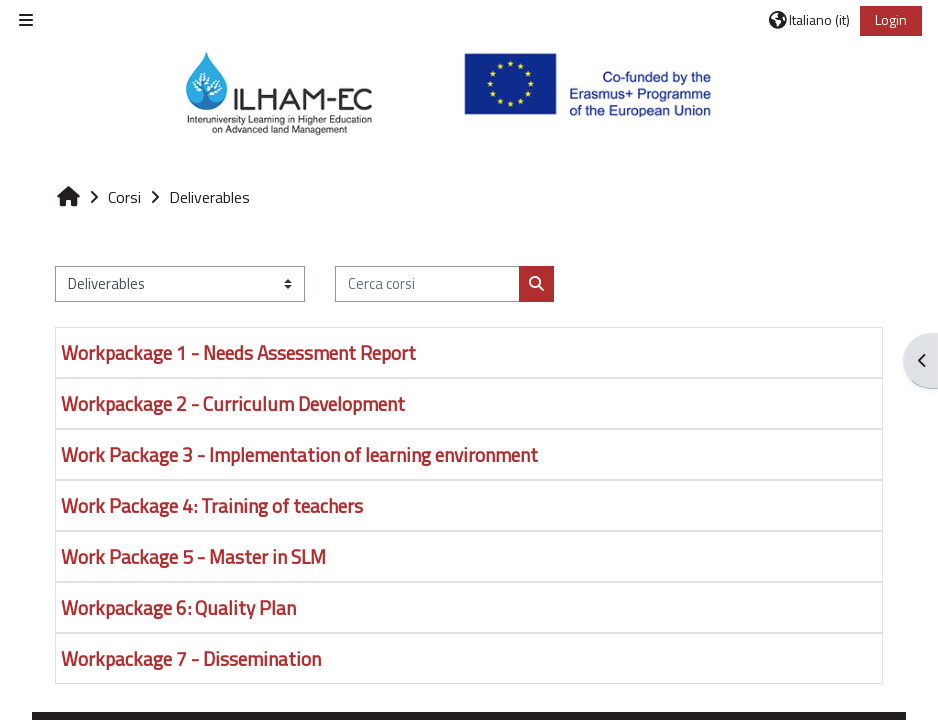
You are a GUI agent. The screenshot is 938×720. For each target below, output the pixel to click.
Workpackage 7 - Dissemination (191, 658)
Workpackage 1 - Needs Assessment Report (238, 352)
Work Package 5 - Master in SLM (193, 556)
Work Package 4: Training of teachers (212, 505)
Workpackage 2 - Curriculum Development (233, 403)
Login (891, 19)
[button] (809, 20)
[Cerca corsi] (427, 284)
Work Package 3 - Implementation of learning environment (299, 454)
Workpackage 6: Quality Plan (178, 607)
